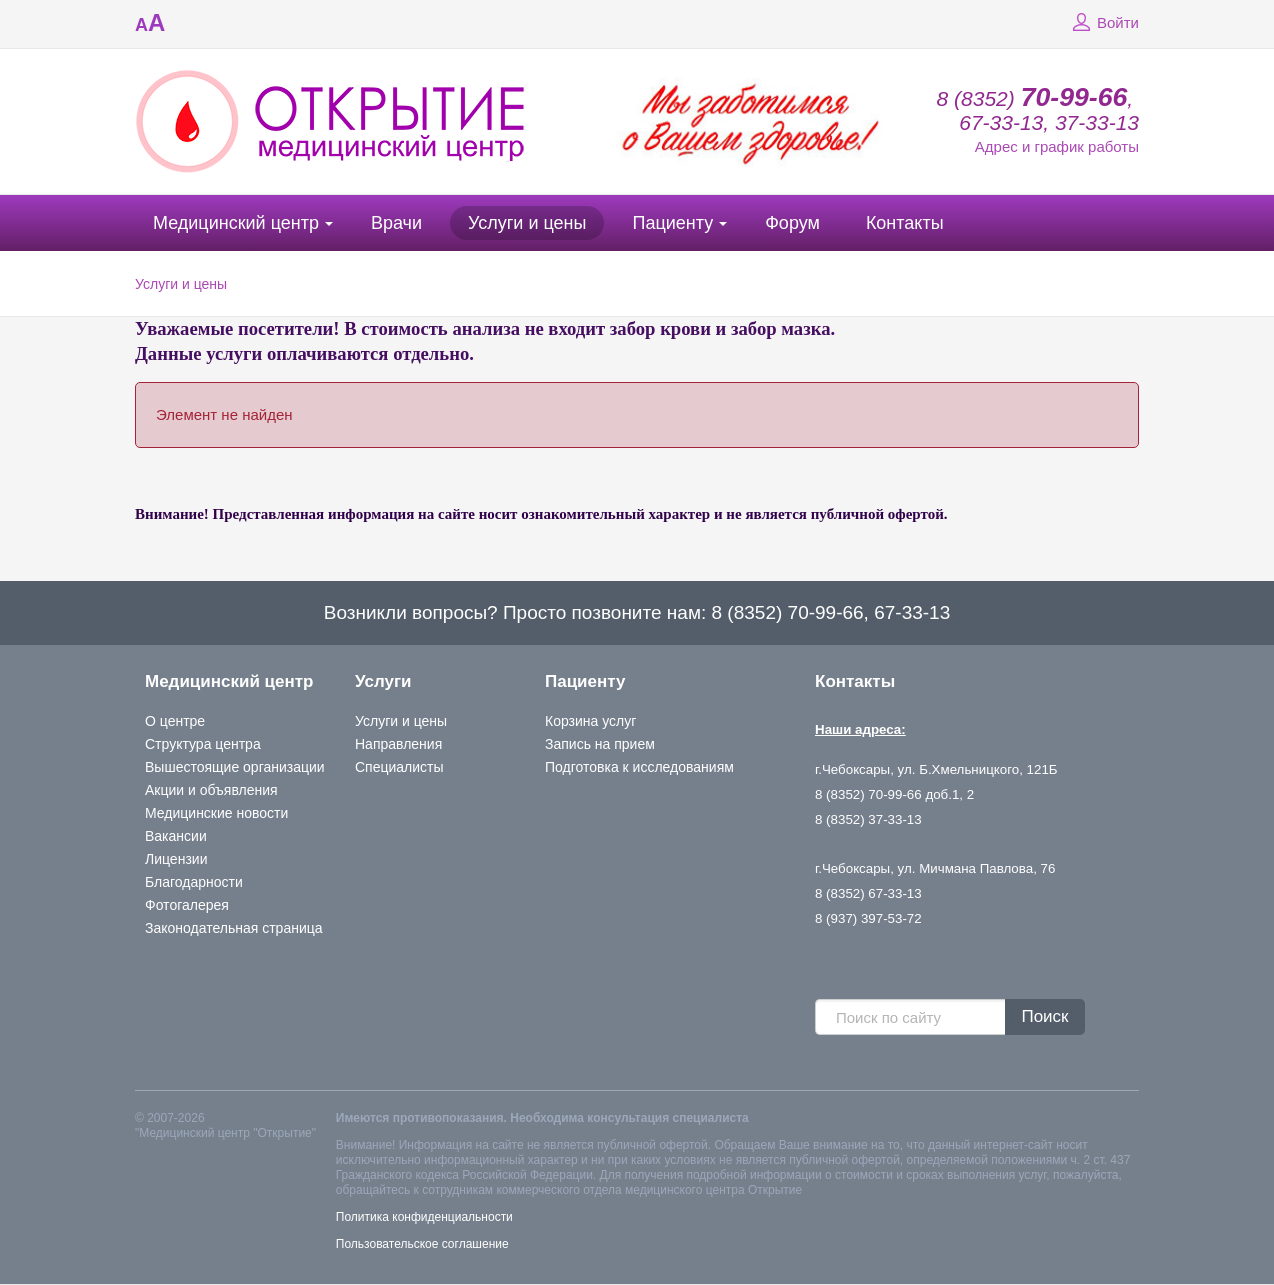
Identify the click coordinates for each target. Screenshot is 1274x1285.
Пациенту (672, 223)
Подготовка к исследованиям (639, 767)
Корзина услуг (590, 721)
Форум (792, 223)
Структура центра (203, 744)
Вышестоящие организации (235, 767)
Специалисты (399, 767)
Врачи (396, 223)
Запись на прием (600, 744)
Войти (1103, 23)
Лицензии (176, 859)
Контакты (905, 223)
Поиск (1044, 1016)
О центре (175, 721)
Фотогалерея (187, 905)
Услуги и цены (527, 223)
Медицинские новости (216, 813)
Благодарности (194, 882)
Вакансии (176, 836)
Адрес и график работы (1057, 146)
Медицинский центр (236, 223)
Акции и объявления (211, 790)
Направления (398, 744)
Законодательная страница (234, 928)
